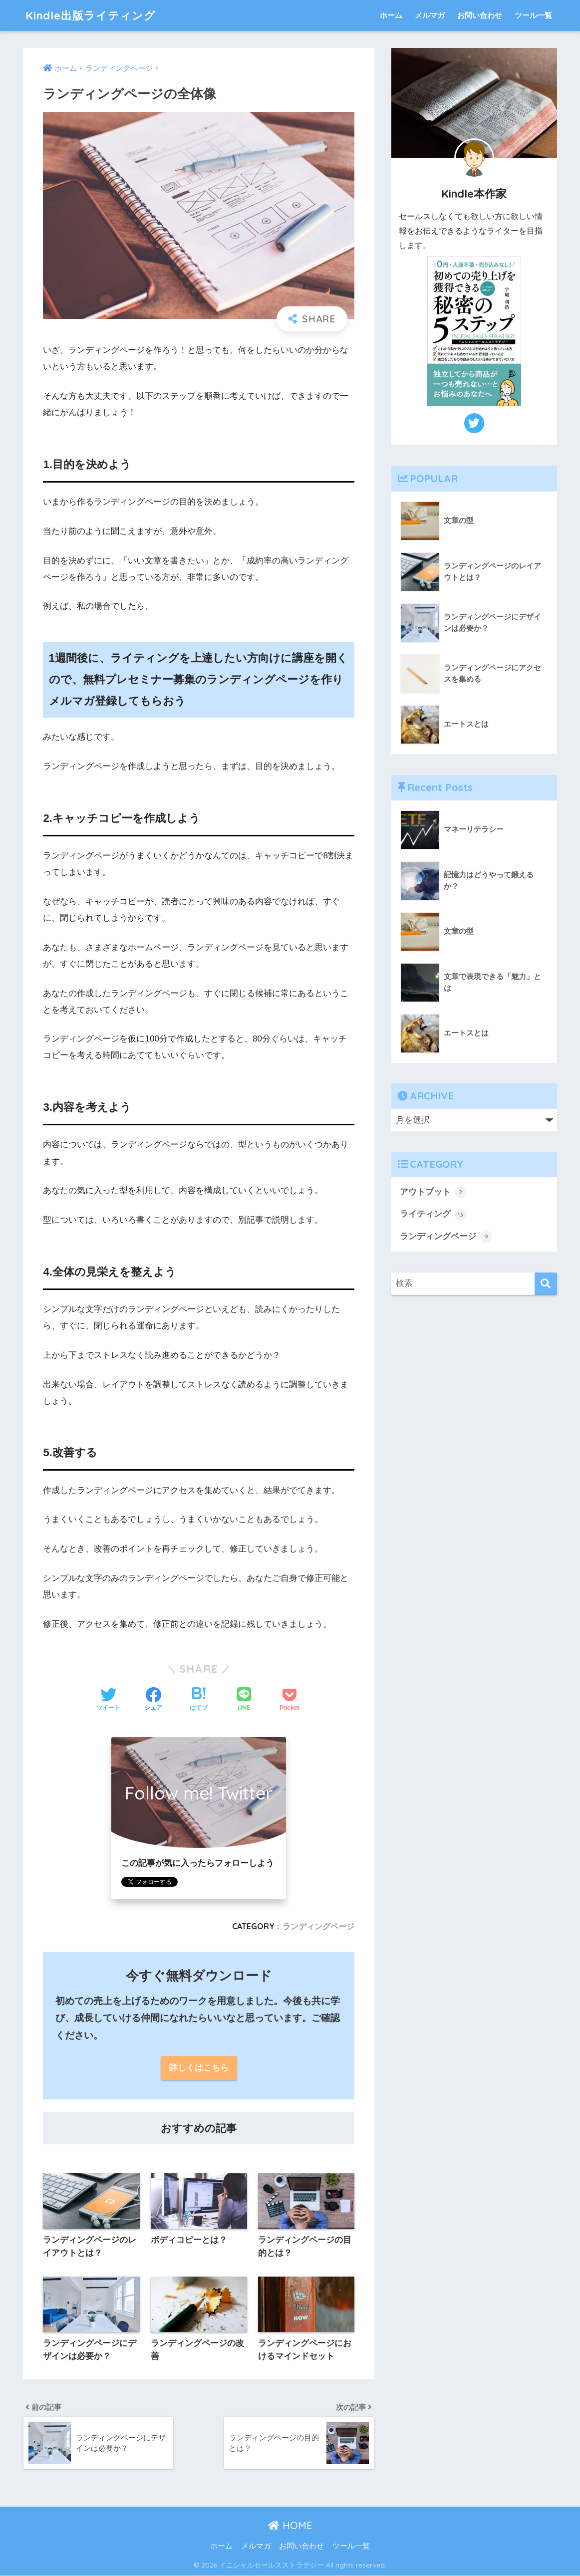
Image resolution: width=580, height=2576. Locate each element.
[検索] (546, 1284)
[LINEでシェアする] (244, 1700)
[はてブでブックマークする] (199, 1700)
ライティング (433, 1215)
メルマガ (430, 15)
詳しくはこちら (199, 2067)
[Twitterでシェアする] (108, 1700)
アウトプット (433, 1192)
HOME (290, 2526)
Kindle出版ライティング (93, 15)
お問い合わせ (479, 15)
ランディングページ (318, 1926)
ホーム (391, 15)
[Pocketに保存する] (289, 1700)
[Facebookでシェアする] (153, 1700)
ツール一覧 (533, 15)
